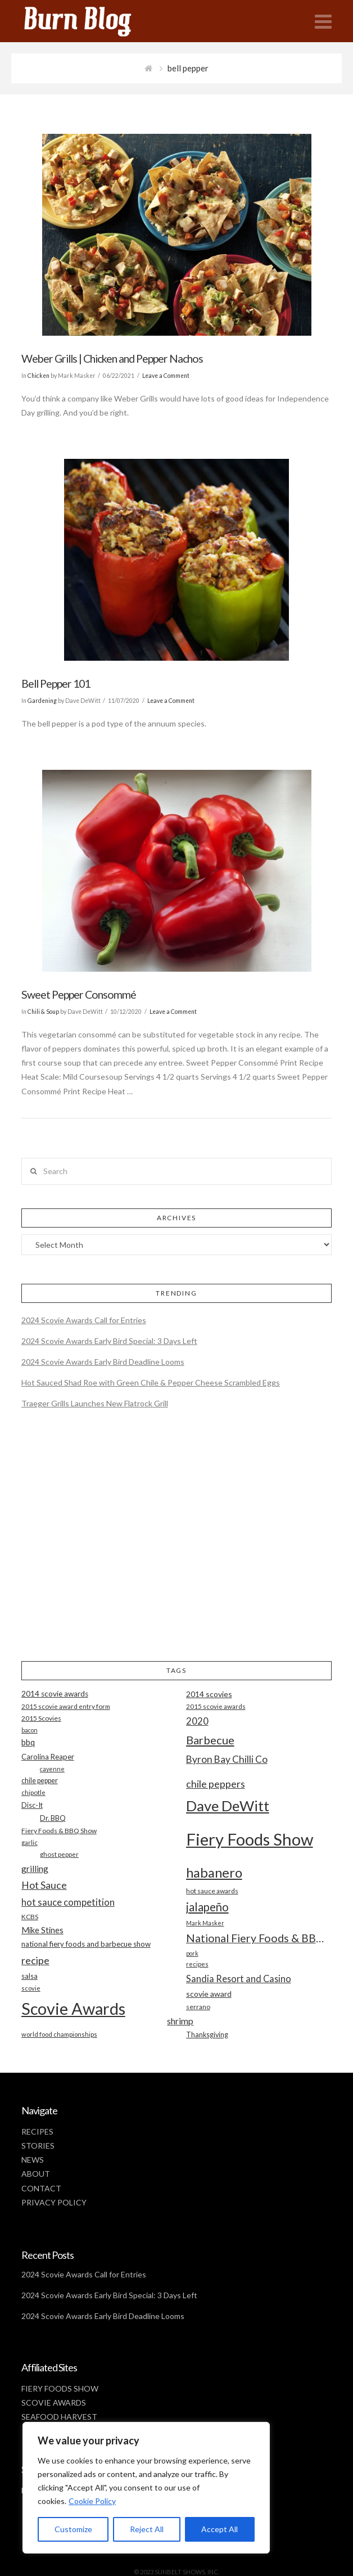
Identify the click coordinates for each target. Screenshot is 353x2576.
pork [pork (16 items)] (192, 1953)
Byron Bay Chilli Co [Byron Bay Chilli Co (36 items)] (227, 1759)
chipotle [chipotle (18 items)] (33, 1792)
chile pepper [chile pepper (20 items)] (39, 1780)
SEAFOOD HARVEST (59, 2416)
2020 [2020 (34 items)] (197, 1721)
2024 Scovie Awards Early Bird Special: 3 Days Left (109, 1341)
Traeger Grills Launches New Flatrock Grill (94, 1403)
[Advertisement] (176, 1544)
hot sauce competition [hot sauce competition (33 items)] (68, 1902)
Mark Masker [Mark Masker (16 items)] (205, 1923)
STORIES (38, 2145)
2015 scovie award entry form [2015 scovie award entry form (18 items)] (65, 1706)
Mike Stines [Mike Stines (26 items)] (42, 1930)
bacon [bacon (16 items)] (29, 1730)
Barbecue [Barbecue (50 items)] (210, 1740)
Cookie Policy (92, 2501)
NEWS (32, 2159)
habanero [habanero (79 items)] (214, 1872)
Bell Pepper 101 (55, 683)
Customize (73, 2529)
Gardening (42, 700)
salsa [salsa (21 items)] (29, 1976)
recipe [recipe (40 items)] (35, 1960)
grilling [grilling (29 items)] (34, 1869)
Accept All (219, 2529)
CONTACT (41, 2188)
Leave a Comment (165, 375)
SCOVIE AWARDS (53, 2402)
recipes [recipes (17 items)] (197, 1964)
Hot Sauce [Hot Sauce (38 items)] (44, 1885)
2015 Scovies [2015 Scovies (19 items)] (41, 1718)
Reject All (147, 2529)
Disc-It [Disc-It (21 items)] (32, 1805)
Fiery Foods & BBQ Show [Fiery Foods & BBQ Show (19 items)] (59, 1830)
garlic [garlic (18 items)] (29, 1842)
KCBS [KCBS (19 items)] (29, 1916)
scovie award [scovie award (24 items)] (209, 1993)
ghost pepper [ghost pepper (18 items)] (59, 1854)
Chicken (38, 375)
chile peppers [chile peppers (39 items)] (215, 1784)
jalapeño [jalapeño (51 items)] (207, 1907)
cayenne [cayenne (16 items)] (52, 1768)
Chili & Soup (43, 1011)
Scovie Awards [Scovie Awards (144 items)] (73, 2008)
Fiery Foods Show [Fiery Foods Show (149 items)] (249, 1839)
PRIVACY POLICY (54, 2202)
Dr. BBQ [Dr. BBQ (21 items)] (53, 1817)
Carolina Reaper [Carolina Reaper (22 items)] (47, 1756)
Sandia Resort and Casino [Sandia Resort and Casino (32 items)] (238, 1978)
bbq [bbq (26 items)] (28, 1742)
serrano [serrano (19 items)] (198, 2006)
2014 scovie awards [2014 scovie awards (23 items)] (54, 1693)
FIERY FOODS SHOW (59, 2388)
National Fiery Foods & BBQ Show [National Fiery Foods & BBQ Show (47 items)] (259, 1938)
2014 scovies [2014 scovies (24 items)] (209, 1694)
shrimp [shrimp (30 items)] (180, 2020)
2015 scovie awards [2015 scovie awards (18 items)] (216, 1706)
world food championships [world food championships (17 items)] (59, 2034)
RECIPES (37, 2131)
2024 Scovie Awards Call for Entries (83, 1320)
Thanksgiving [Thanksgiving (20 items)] (207, 2035)
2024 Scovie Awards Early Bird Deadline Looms (102, 1361)
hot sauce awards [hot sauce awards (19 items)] (212, 1891)
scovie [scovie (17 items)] (30, 1988)
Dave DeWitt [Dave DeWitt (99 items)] (227, 1805)
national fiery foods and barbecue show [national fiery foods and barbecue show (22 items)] (86, 1943)
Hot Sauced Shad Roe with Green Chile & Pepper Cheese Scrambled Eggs (150, 1382)
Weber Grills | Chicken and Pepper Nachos (112, 358)
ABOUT (35, 2173)
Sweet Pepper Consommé (78, 994)
